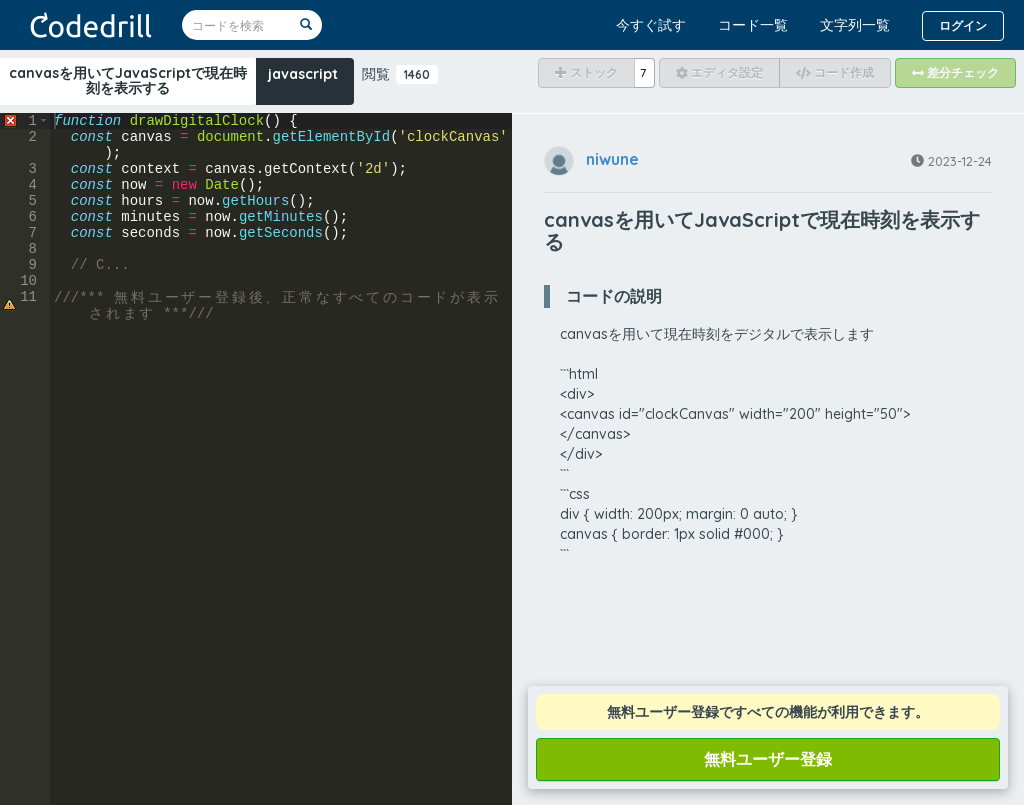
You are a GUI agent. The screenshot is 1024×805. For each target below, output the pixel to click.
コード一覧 (753, 25)
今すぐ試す (651, 25)
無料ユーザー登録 (768, 759)
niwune (612, 159)
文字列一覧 (855, 25)
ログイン (963, 25)
